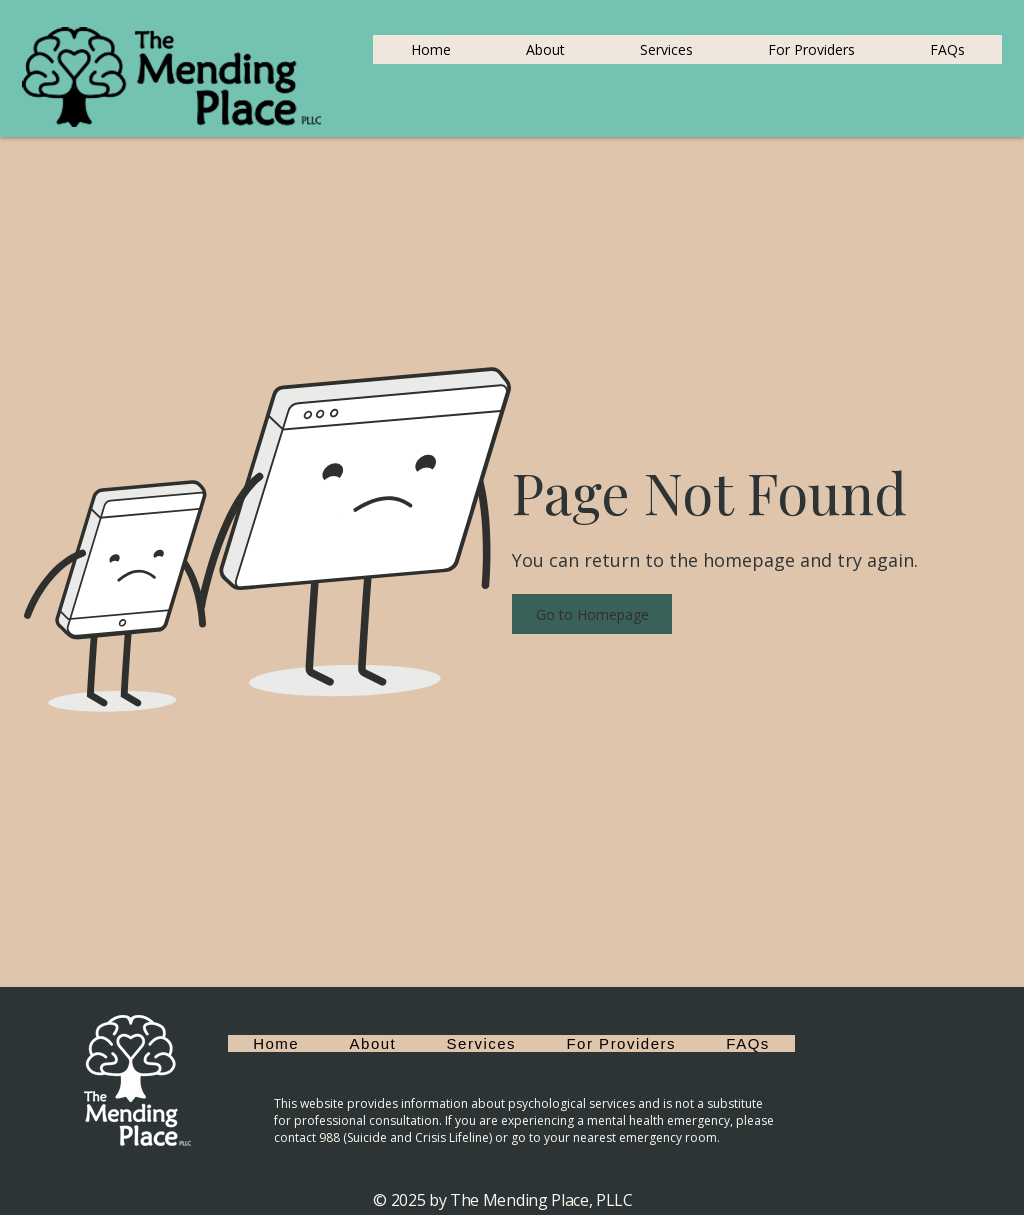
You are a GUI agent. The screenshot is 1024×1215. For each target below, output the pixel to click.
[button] (592, 614)
